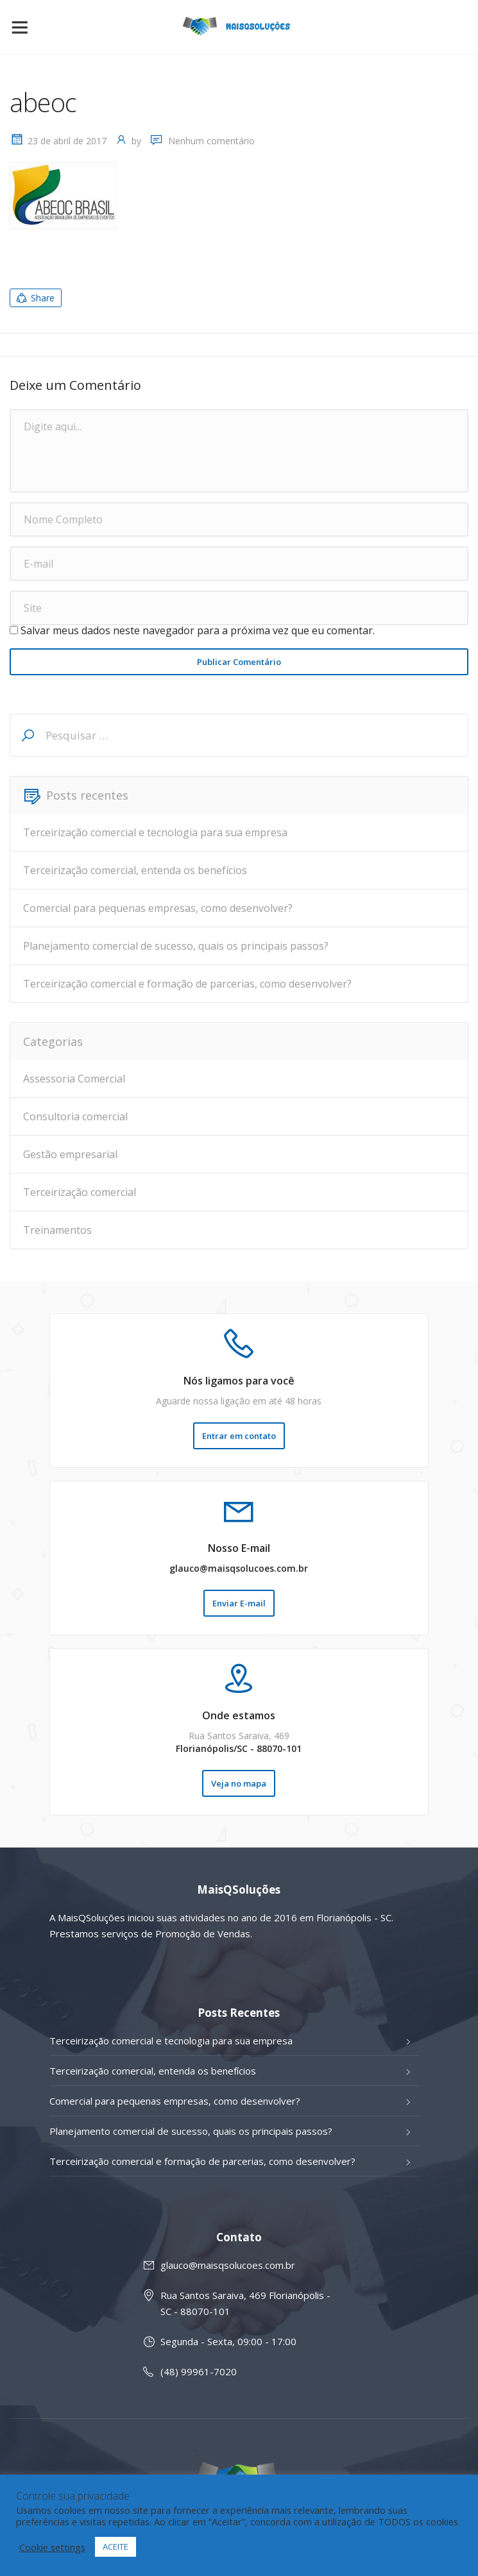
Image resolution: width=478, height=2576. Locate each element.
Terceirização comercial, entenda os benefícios (135, 870)
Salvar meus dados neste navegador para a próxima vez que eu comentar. (198, 630)
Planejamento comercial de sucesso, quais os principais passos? (176, 946)
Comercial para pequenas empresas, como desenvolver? (158, 908)
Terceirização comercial (79, 1192)
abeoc (43, 102)
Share (35, 298)
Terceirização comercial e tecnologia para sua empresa (155, 832)
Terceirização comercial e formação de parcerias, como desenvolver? (187, 984)
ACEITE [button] (115, 2546)
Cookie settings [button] (52, 2547)
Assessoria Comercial (74, 1079)
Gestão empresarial (70, 1154)
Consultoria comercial (75, 1116)
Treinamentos (57, 1230)
